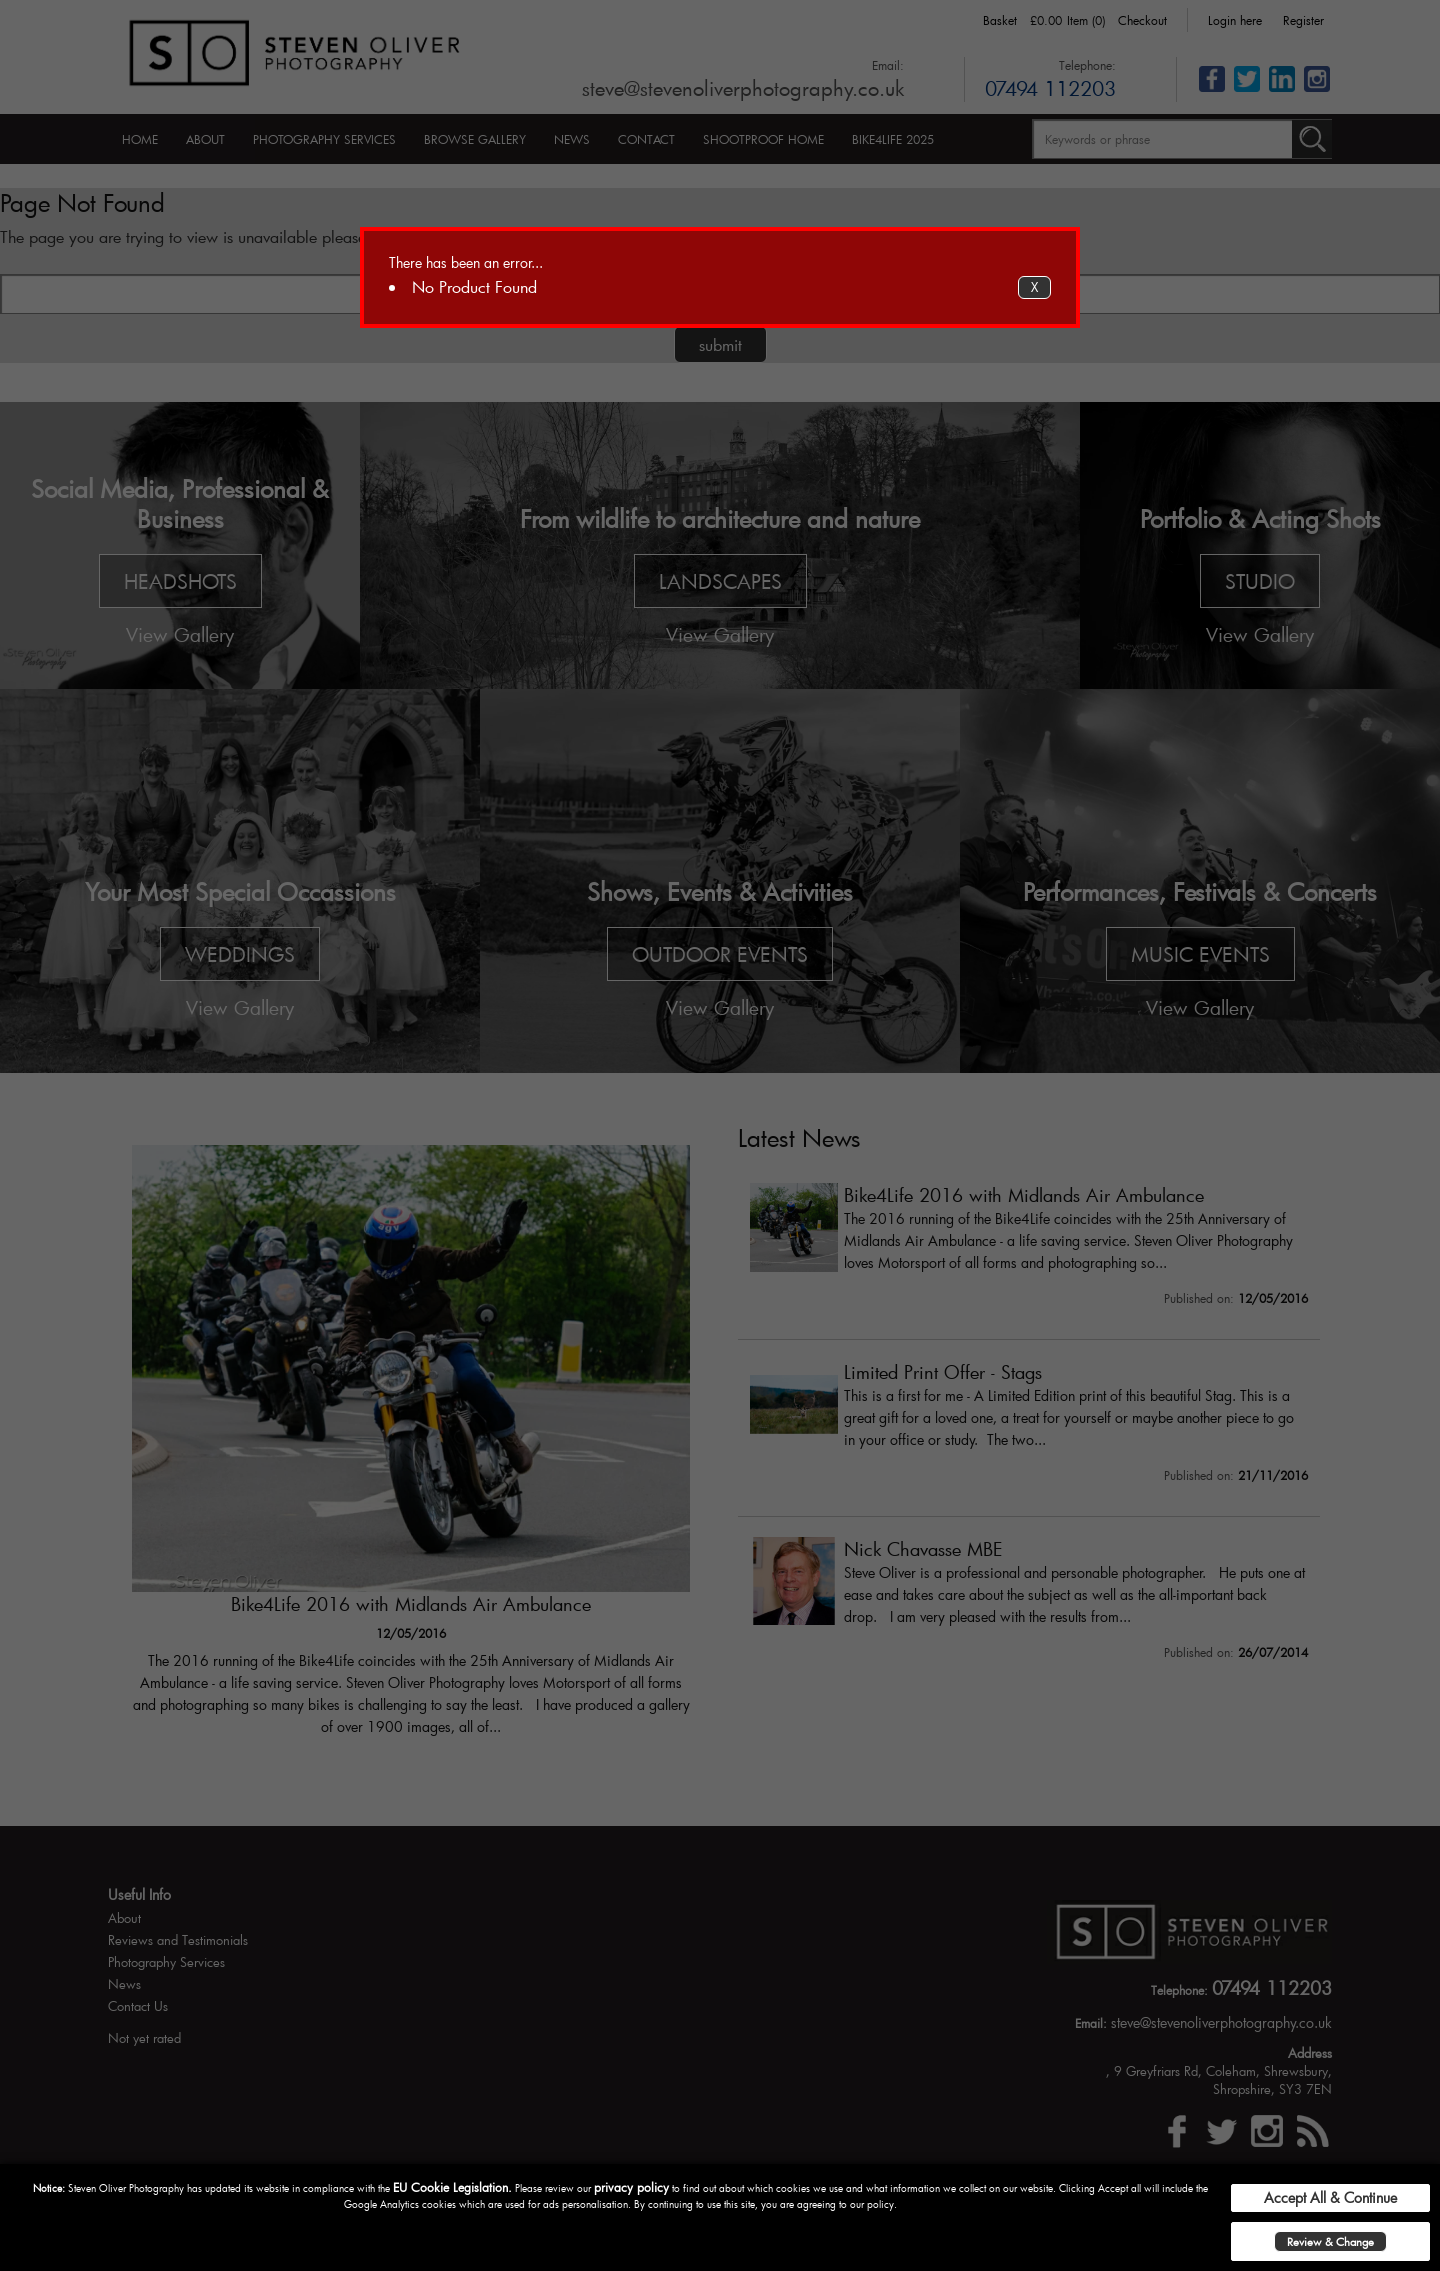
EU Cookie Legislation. (452, 2187)
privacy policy (631, 2187)
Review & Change (1330, 2241)
